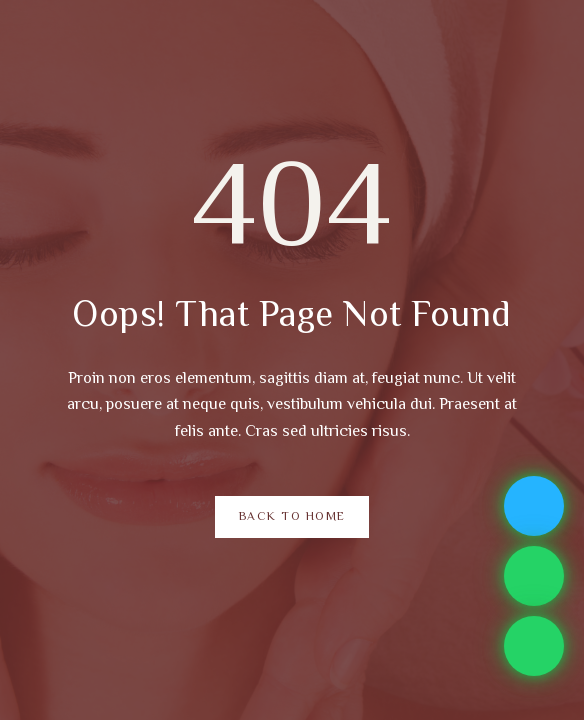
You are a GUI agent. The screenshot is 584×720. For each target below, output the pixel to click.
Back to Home (292, 517)
